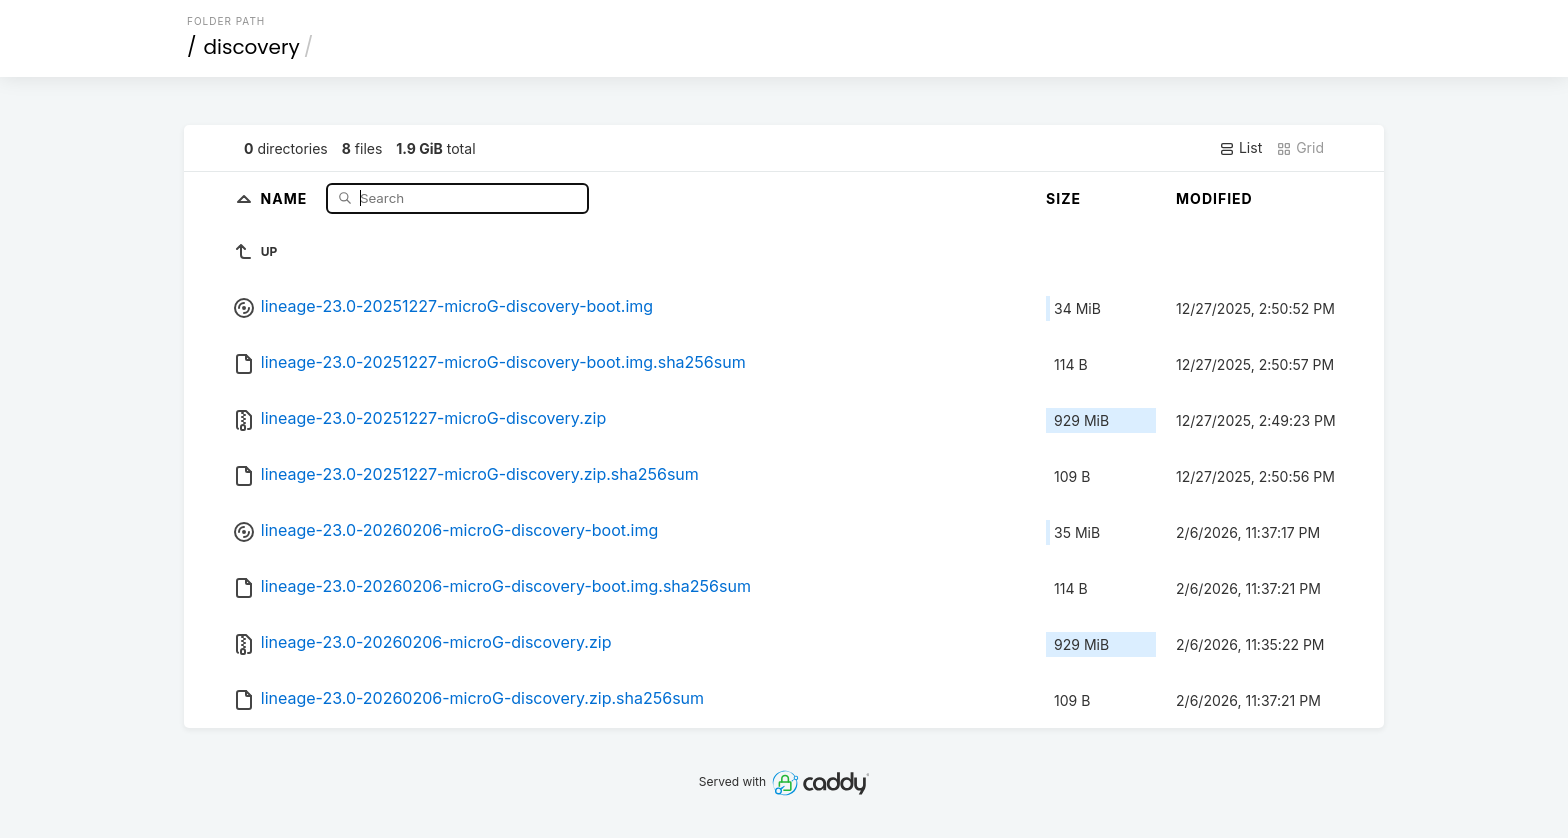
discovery (252, 47)
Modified (1214, 198)
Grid (1300, 148)
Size (1063, 198)
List (1240, 148)
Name (286, 197)
